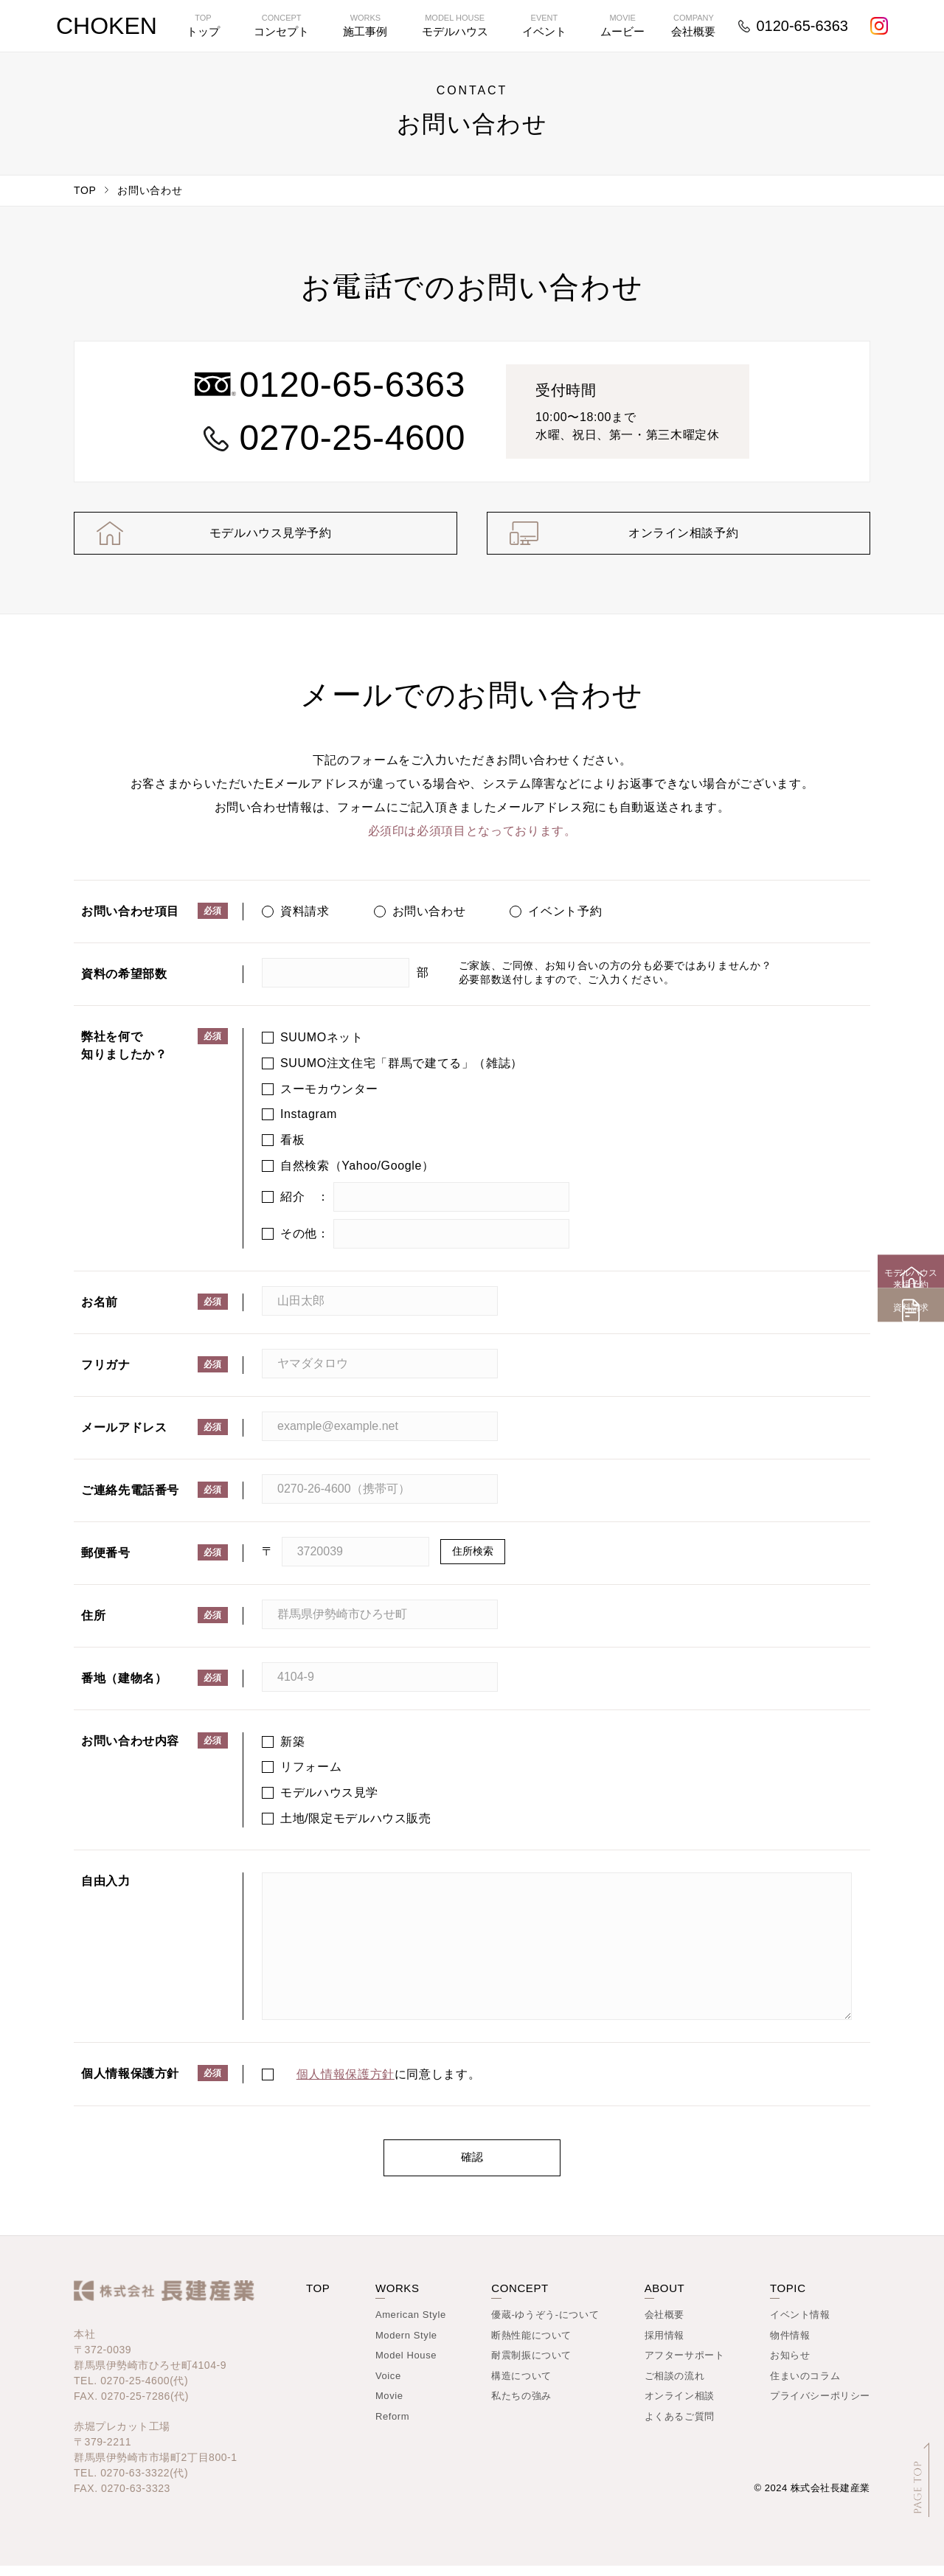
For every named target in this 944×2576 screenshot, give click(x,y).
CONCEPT (520, 2298)
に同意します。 (388, 2084)
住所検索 (472, 1561)
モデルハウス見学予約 (265, 538)
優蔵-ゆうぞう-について (545, 2324)
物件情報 (790, 2345)
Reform (392, 2426)
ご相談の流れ (675, 2386)
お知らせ (790, 2365)
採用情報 (664, 2345)
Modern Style (406, 2345)
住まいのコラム (805, 2386)
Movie (389, 2406)
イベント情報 (800, 2324)
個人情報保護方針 (345, 2084)
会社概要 (664, 2324)
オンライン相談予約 (678, 538)
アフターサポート (685, 2365)
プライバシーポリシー (820, 2406)
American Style (410, 2324)
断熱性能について (531, 2345)
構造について (521, 2386)
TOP (85, 190)
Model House (406, 2365)
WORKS (397, 2298)
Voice (388, 2386)
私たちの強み (521, 2406)
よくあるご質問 (680, 2426)
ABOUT (665, 2298)
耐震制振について (531, 2365)
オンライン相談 (680, 2406)
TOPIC (788, 2298)
